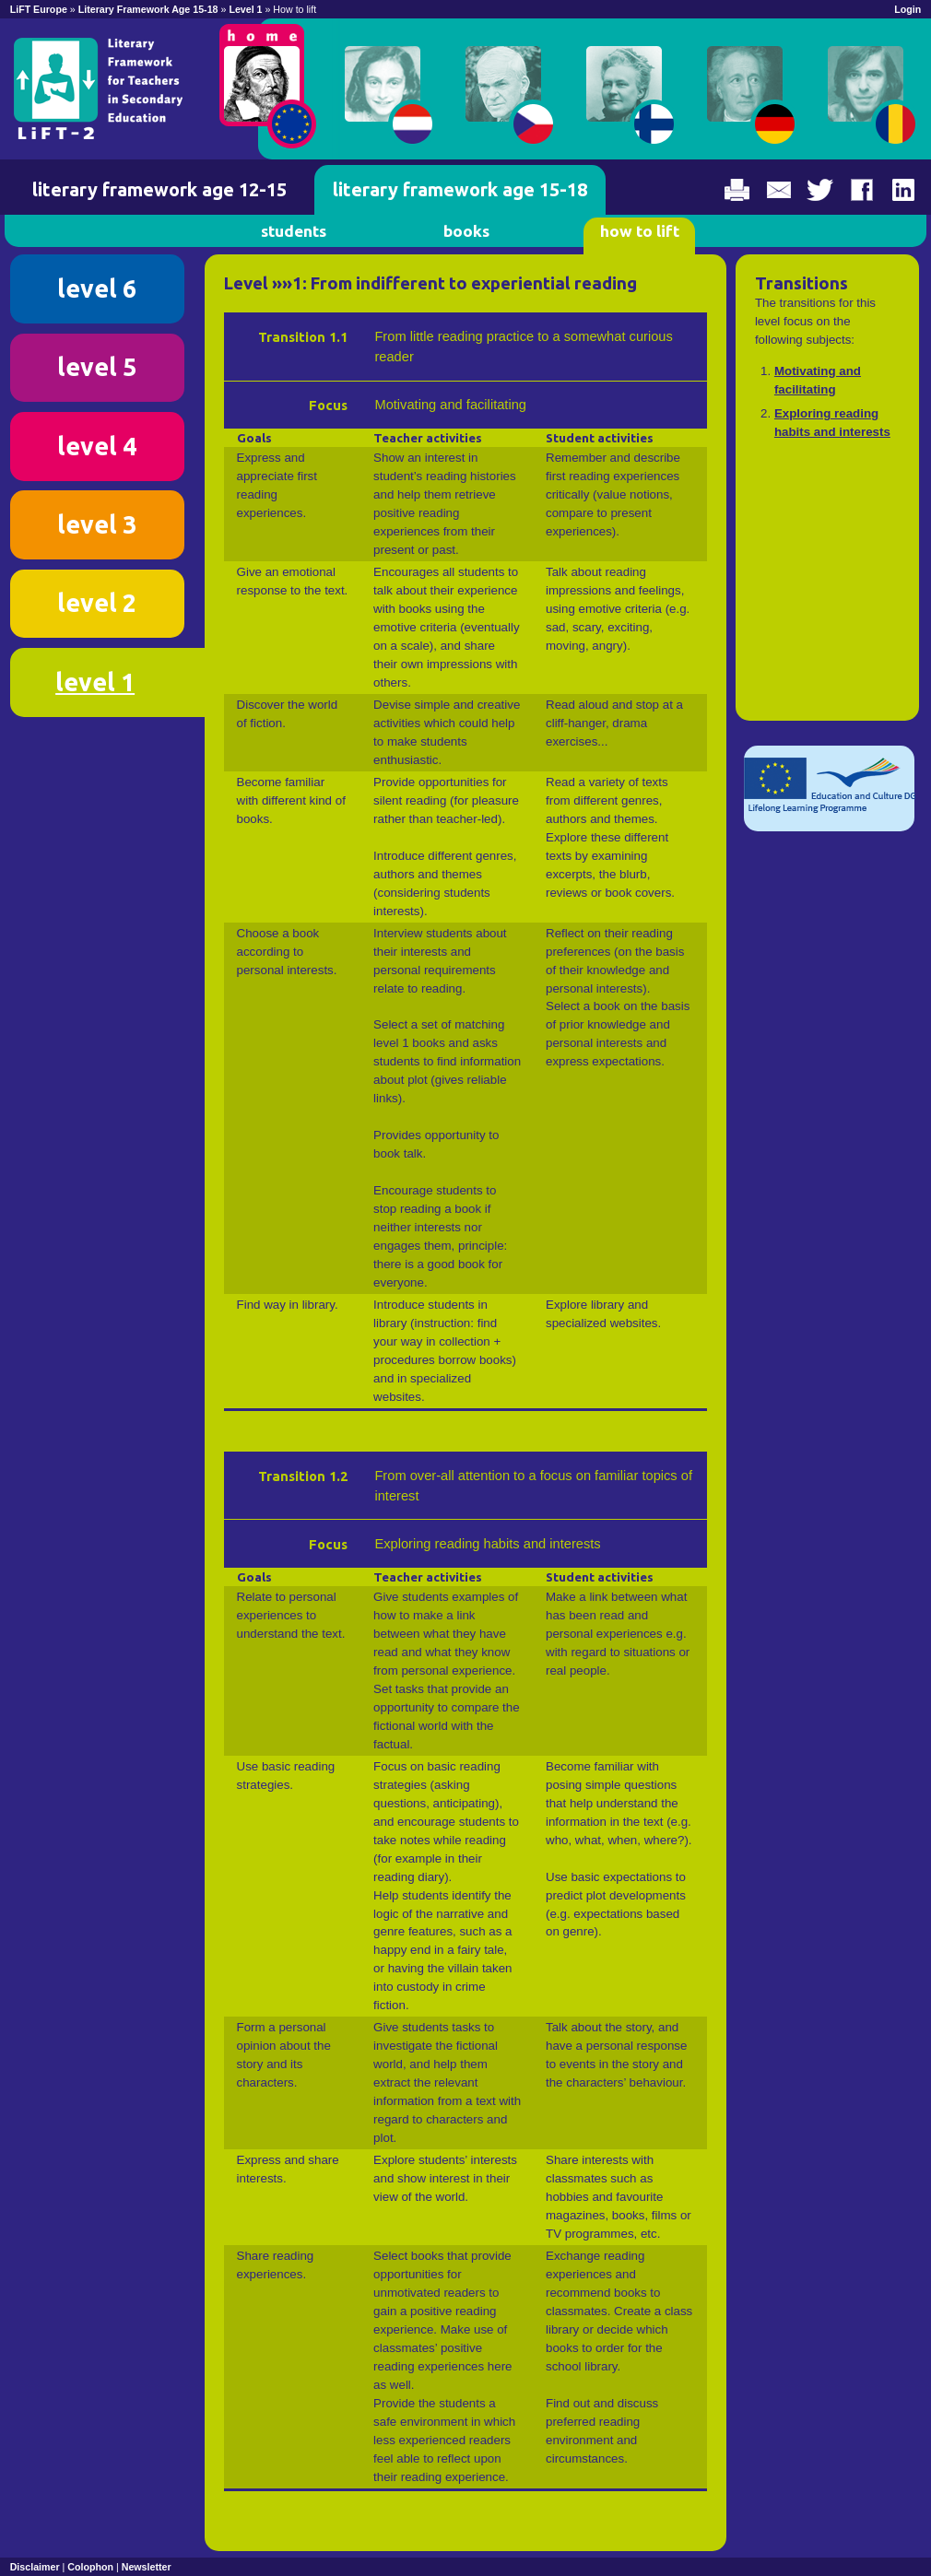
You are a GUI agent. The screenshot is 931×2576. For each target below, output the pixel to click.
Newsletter (146, 2566)
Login (907, 9)
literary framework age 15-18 (460, 189)
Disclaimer (35, 2566)
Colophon (90, 2566)
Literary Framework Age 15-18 (148, 9)
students (293, 231)
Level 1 (247, 9)
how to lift (639, 231)
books (466, 231)
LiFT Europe (38, 9)
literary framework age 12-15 (159, 189)
